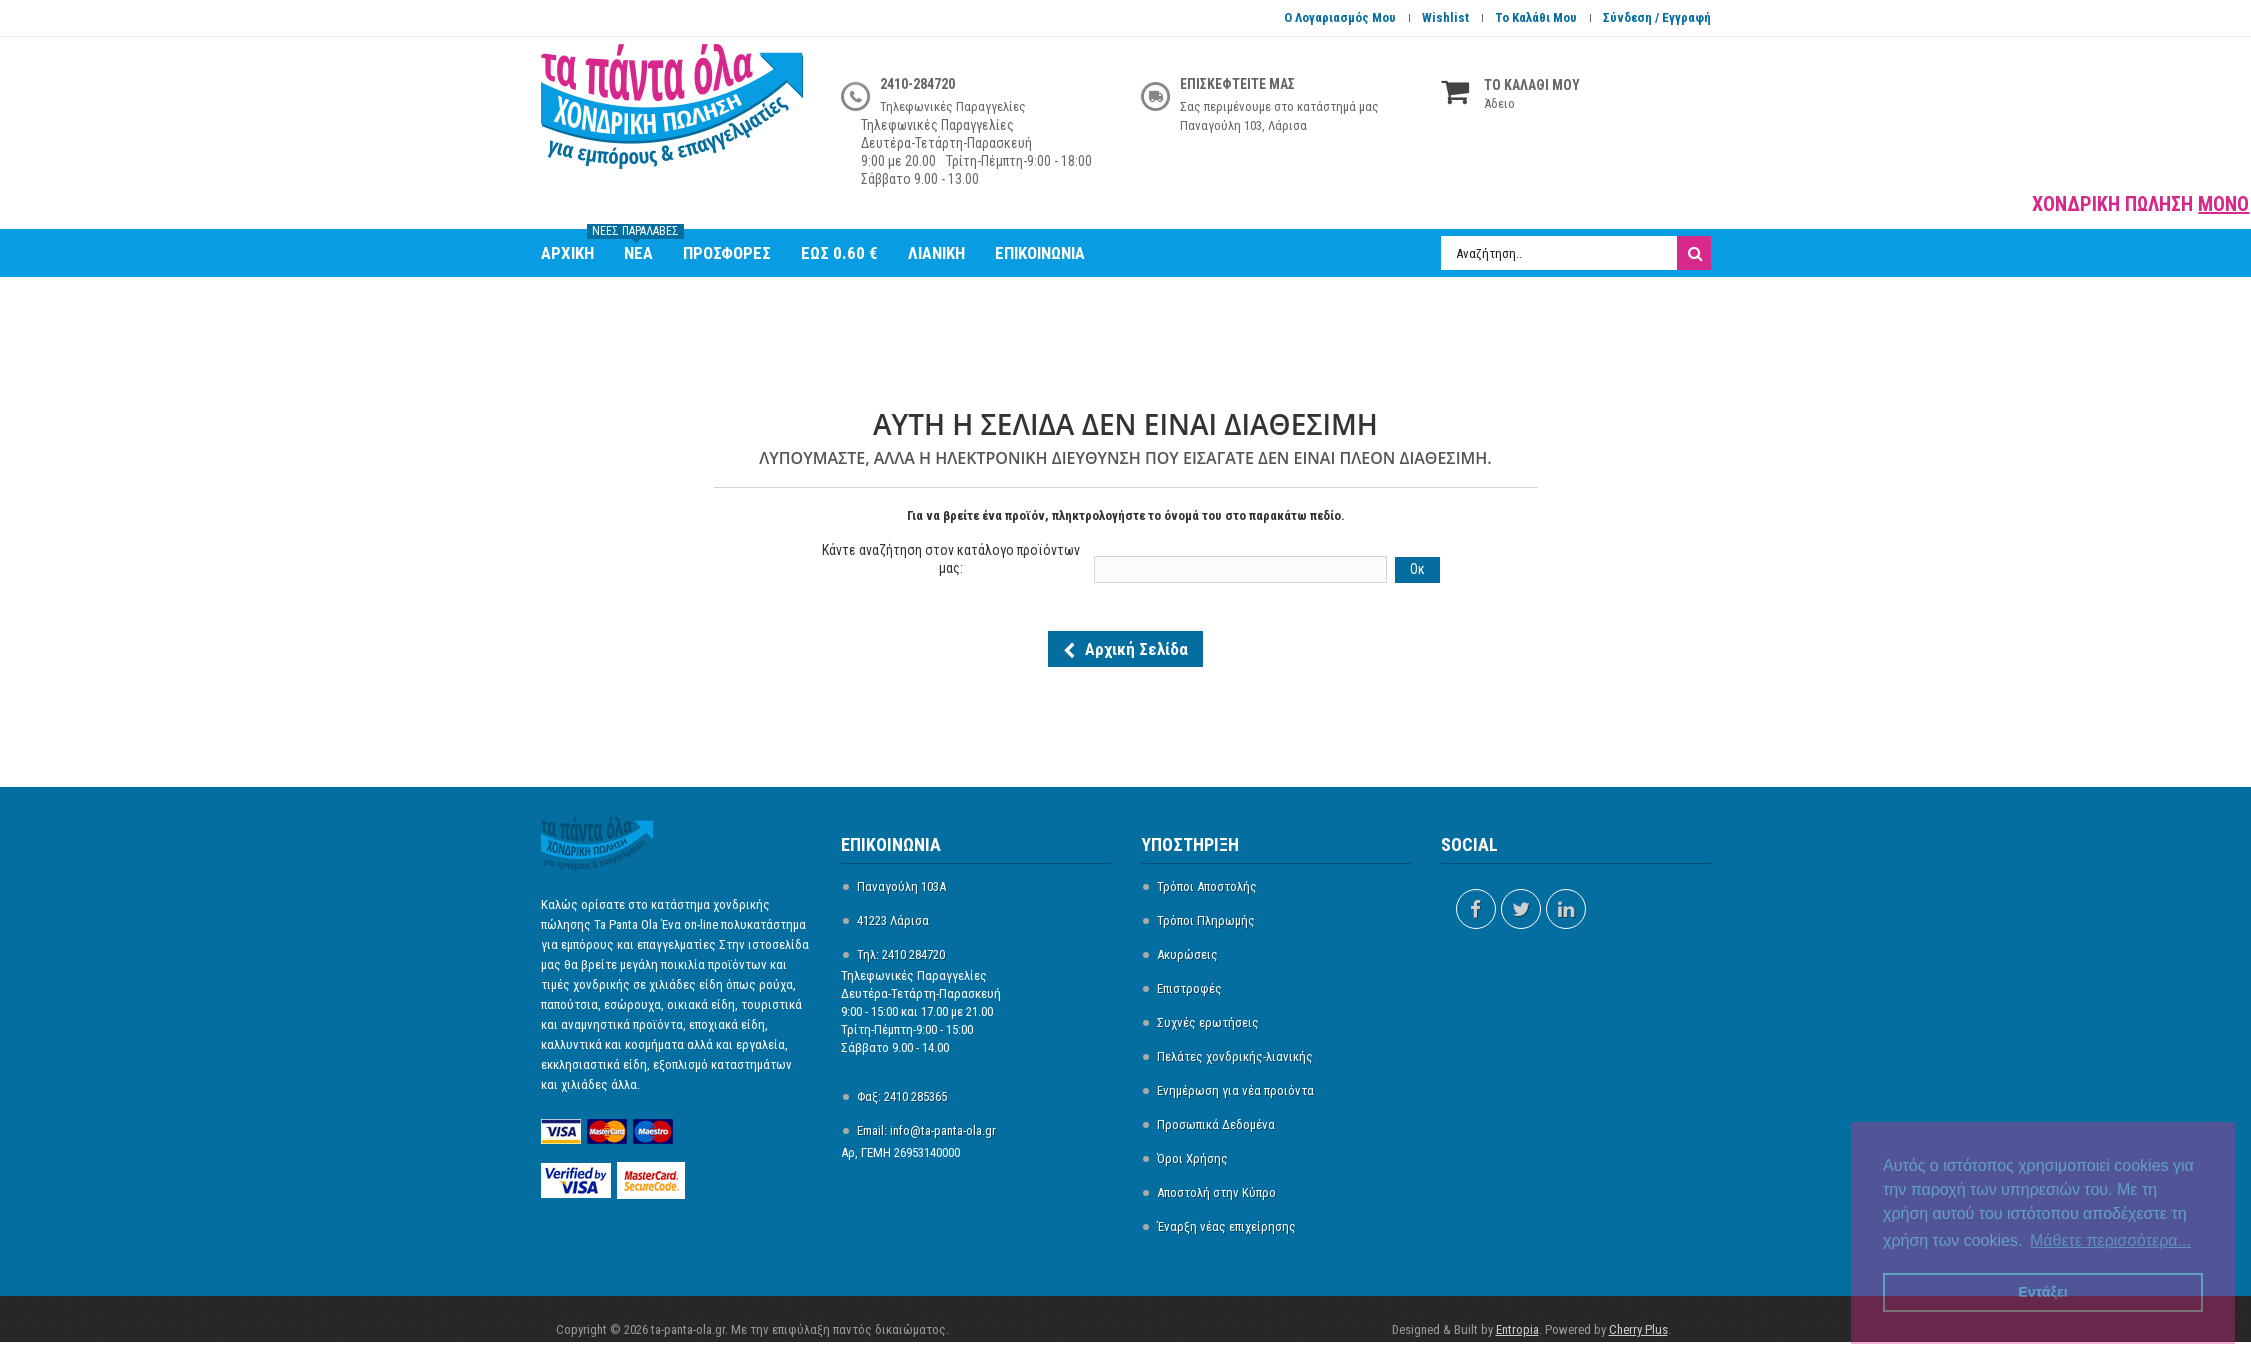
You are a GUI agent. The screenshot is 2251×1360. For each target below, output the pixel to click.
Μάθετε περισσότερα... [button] (2110, 1240)
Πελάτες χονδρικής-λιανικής (1235, 1056)
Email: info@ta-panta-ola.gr (926, 1130)
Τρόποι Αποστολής (1207, 886)
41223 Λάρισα (893, 920)
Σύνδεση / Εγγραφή (1657, 17)
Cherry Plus (1638, 1329)
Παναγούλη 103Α (901, 886)
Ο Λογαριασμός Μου (1340, 17)
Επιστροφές (1189, 988)
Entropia (1517, 1329)
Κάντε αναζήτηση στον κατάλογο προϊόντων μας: (951, 559)
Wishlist (1445, 17)
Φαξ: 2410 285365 (902, 1096)
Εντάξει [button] (2043, 1292)
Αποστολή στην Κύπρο (1216, 1192)
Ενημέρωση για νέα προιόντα (1235, 1090)
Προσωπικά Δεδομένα (1216, 1124)
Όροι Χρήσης (1192, 1158)
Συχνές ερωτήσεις (1208, 1022)
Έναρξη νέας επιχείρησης (1226, 1226)
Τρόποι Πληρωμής (1206, 920)
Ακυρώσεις (1187, 954)
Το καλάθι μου (1536, 17)
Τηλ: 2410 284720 (901, 954)
